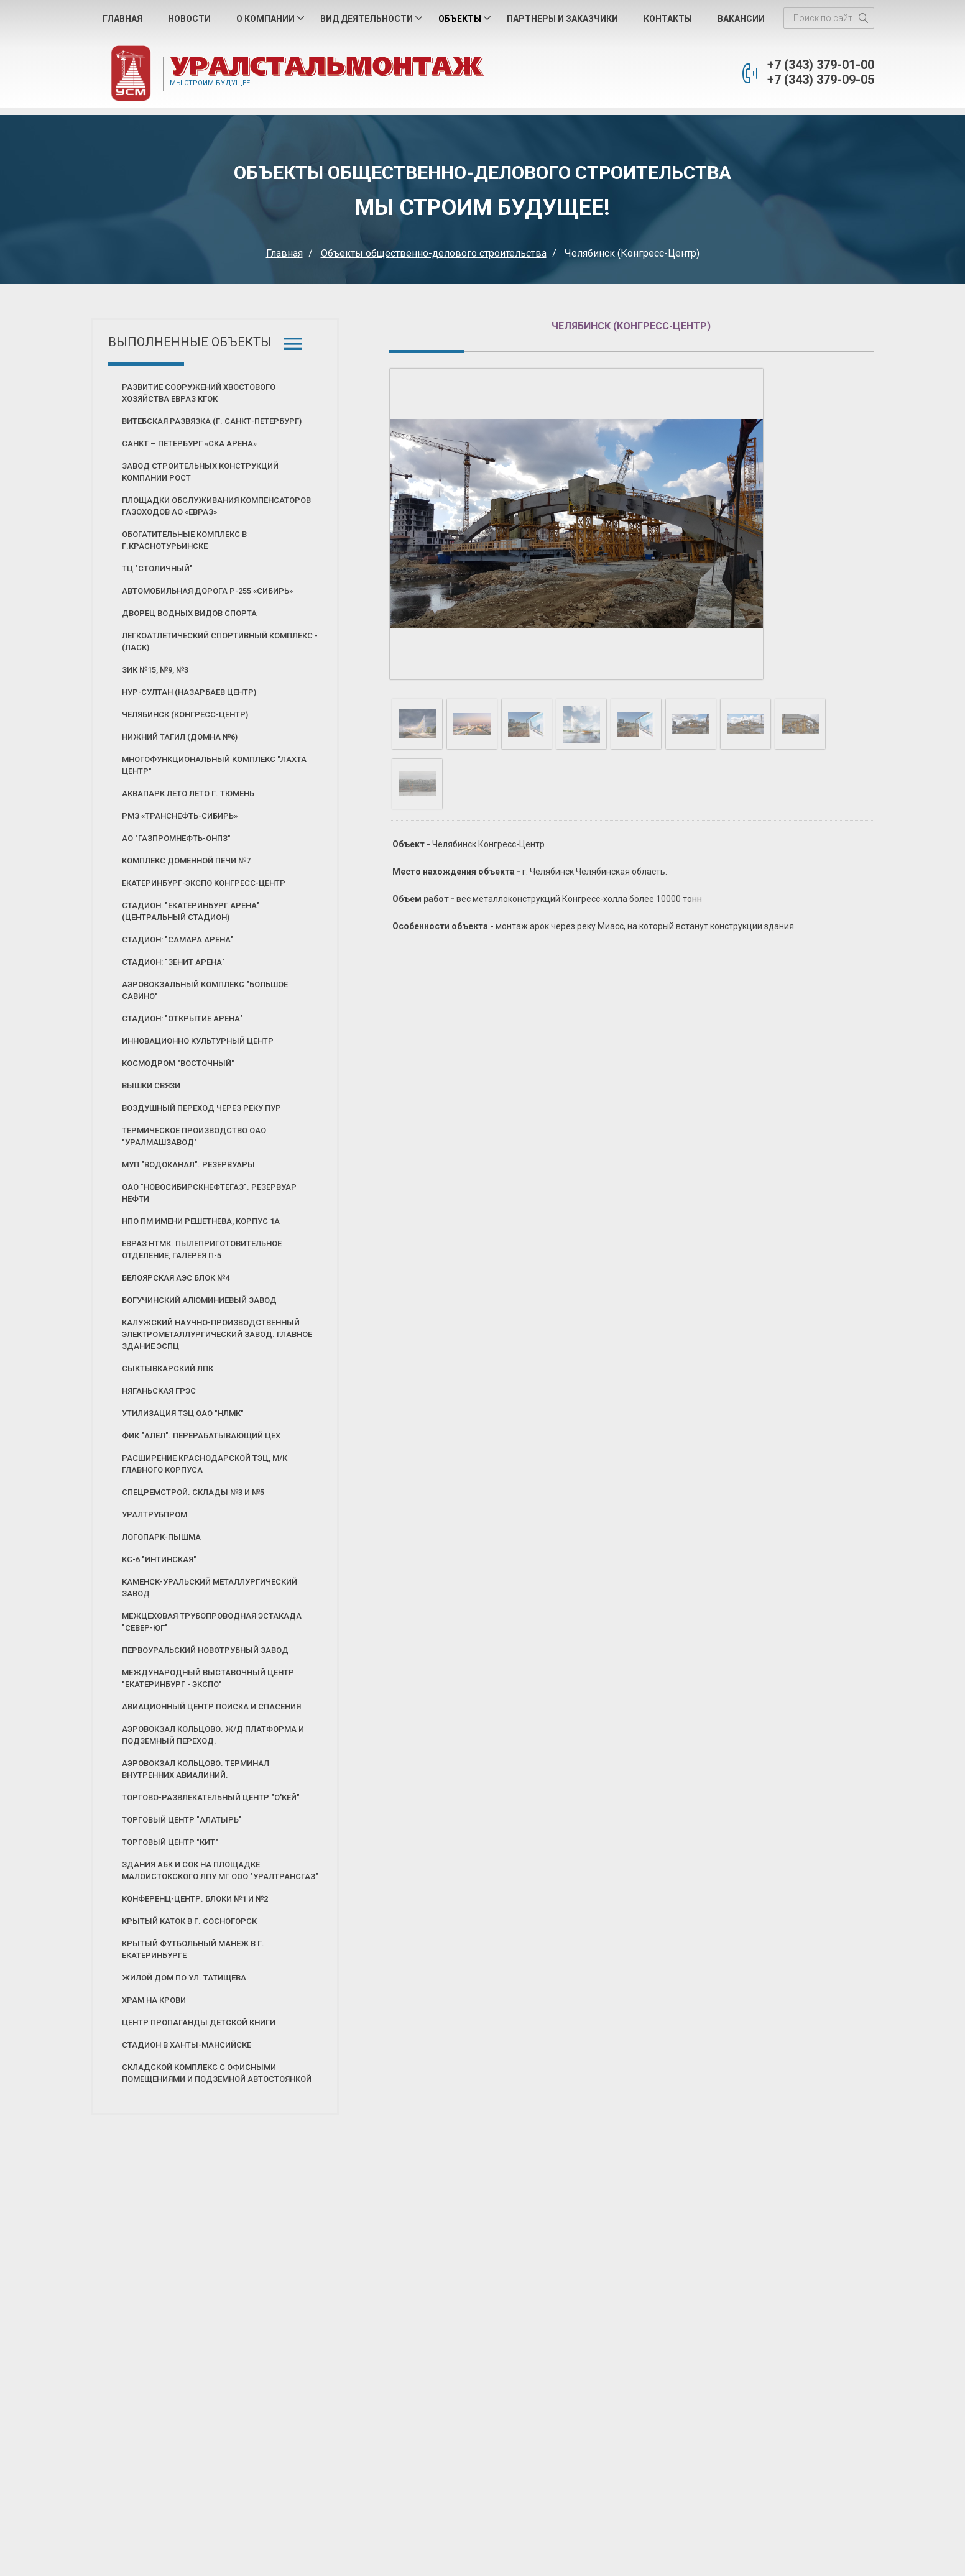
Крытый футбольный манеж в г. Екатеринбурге (193, 1949)
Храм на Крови (154, 2000)
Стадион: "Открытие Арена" (182, 1018)
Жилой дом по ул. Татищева (184, 1977)
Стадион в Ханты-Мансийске (186, 2044)
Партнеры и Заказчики (562, 19)
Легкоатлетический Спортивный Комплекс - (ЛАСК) (220, 641)
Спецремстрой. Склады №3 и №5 (193, 1492)
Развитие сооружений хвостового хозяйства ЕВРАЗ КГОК (198, 392)
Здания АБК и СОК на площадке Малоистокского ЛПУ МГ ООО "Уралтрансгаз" (220, 1870)
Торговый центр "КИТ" (170, 1842)
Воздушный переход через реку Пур (201, 1108)
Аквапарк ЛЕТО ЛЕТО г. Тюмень (188, 793)
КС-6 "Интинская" (159, 1559)
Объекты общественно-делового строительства (434, 253)
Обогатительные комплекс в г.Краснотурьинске (184, 540)
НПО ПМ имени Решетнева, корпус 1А (201, 1221)
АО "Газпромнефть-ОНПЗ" (176, 838)
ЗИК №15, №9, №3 (155, 669)
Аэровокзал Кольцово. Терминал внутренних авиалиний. (195, 1769)
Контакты (668, 19)
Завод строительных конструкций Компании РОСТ (200, 471)
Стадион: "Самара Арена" (178, 939)
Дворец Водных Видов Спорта (189, 613)
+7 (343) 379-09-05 (820, 79)
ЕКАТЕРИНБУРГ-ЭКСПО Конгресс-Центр (203, 883)
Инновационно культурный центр (198, 1041)
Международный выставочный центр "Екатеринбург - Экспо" (208, 1678)
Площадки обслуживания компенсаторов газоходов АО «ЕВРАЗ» (216, 506)
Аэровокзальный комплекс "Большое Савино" (205, 990)
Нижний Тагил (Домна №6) (180, 737)
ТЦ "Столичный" (157, 568)
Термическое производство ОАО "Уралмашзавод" (194, 1136)
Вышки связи (151, 1085)
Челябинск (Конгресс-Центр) (185, 714)
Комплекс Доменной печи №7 (186, 860)
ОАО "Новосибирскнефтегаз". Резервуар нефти (209, 1192)
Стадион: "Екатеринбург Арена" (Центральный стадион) (191, 911)
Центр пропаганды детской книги (198, 2022)
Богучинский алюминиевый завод (199, 1300)
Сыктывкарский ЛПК (167, 1368)
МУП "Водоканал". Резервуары (188, 1164)
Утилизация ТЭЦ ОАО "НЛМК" (183, 1413)
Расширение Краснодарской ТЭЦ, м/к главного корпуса (204, 1463)
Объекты (459, 19)
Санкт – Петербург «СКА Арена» (189, 443)
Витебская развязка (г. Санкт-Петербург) (212, 421)
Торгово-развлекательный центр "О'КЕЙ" (211, 1797)
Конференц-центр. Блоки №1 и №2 (195, 1898)
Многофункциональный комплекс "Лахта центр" (214, 765)
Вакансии (741, 19)
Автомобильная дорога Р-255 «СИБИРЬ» (207, 591)
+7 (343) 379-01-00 (820, 64)
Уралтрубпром (154, 1514)
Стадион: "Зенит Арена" (173, 962)
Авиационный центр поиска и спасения (211, 1706)
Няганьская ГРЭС (159, 1391)
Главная (122, 19)
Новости (189, 19)
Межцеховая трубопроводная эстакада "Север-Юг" (212, 1621)
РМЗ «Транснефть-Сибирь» (180, 816)
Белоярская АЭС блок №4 (175, 1277)
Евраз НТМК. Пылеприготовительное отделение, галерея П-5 (202, 1249)
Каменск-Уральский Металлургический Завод (209, 1587)
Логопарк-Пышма (161, 1537)
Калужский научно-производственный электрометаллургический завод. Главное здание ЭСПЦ (217, 1334)
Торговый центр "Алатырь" (182, 1819)
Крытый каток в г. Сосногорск (189, 1921)
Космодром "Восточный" (178, 1063)
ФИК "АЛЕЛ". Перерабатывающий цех (201, 1435)
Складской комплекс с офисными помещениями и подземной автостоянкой (217, 2073)
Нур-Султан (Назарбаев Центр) (189, 692)
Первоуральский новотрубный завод (205, 1650)
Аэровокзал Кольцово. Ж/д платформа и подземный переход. (213, 1735)
